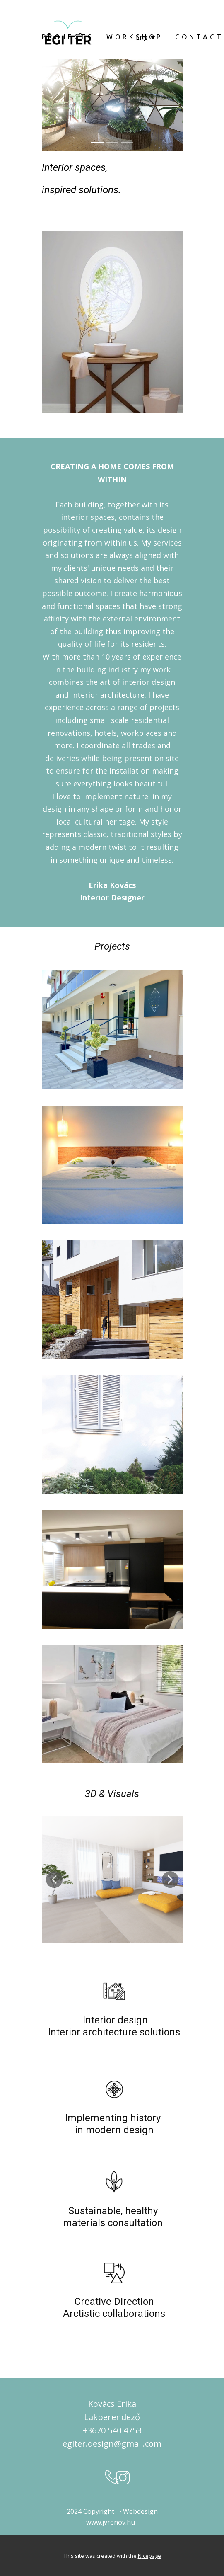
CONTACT (199, 37)
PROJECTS (68, 37)
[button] (54, 1879)
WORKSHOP (134, 37)
